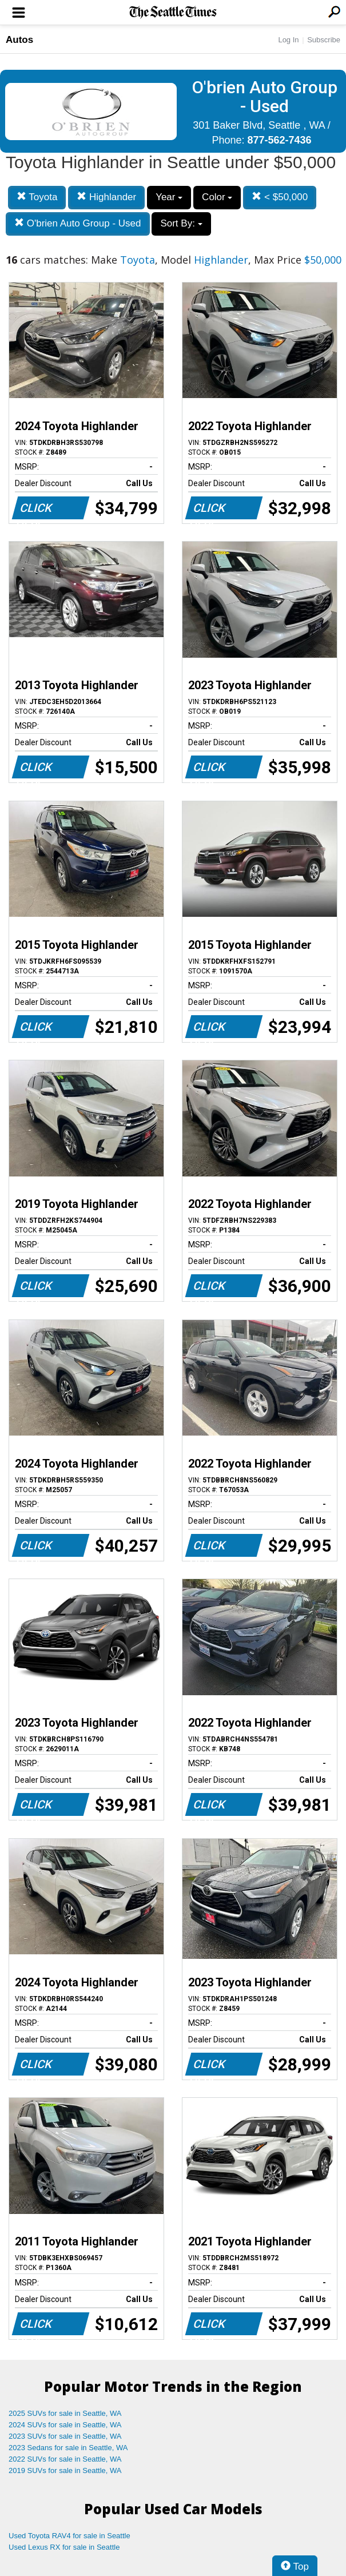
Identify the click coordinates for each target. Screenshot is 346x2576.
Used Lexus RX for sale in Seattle (64, 2547)
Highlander (106, 197)
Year (169, 197)
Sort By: (181, 223)
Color (217, 197)
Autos (19, 39)
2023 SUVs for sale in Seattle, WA (65, 2436)
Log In (288, 39)
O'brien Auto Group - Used (77, 223)
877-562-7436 (279, 140)
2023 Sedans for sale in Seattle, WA (68, 2447)
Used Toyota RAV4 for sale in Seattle (69, 2535)
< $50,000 (280, 197)
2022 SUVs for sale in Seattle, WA (65, 2459)
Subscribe (323, 39)
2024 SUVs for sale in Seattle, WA (65, 2424)
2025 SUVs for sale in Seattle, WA (65, 2413)
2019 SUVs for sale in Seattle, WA (65, 2470)
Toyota (37, 197)
